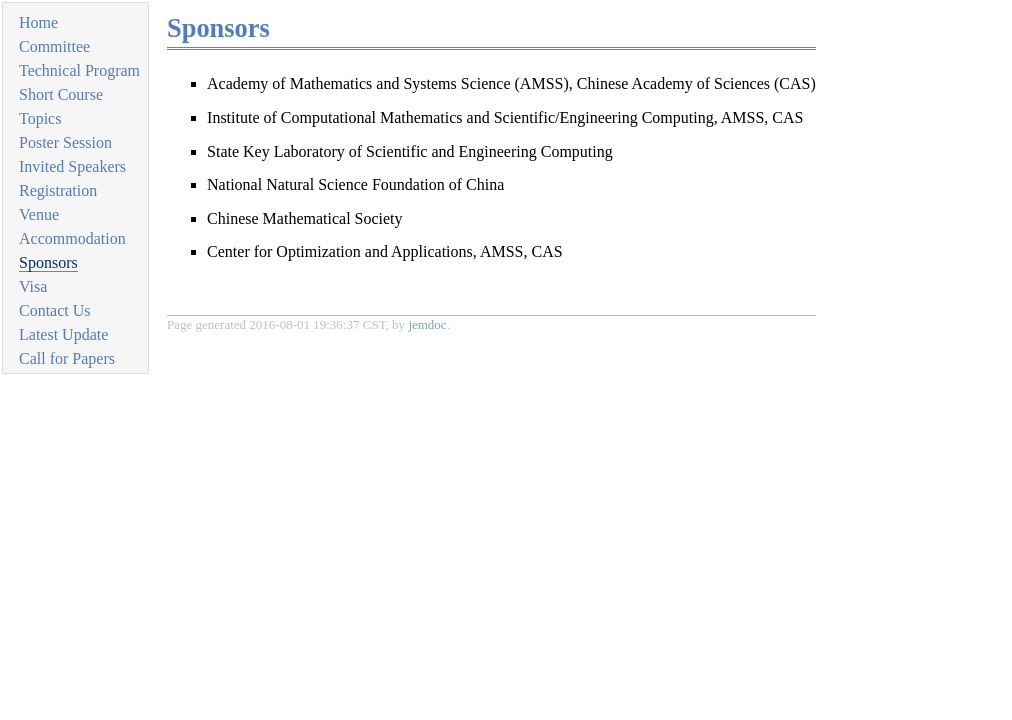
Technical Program (79, 70)
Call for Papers (67, 358)
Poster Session (65, 142)
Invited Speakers (72, 166)
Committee (54, 46)
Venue (39, 214)
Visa (33, 286)
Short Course (61, 94)
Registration (58, 190)
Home (38, 22)
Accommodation (72, 238)
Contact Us (55, 310)
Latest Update (63, 334)
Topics (40, 118)
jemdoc (427, 324)
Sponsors (48, 262)
